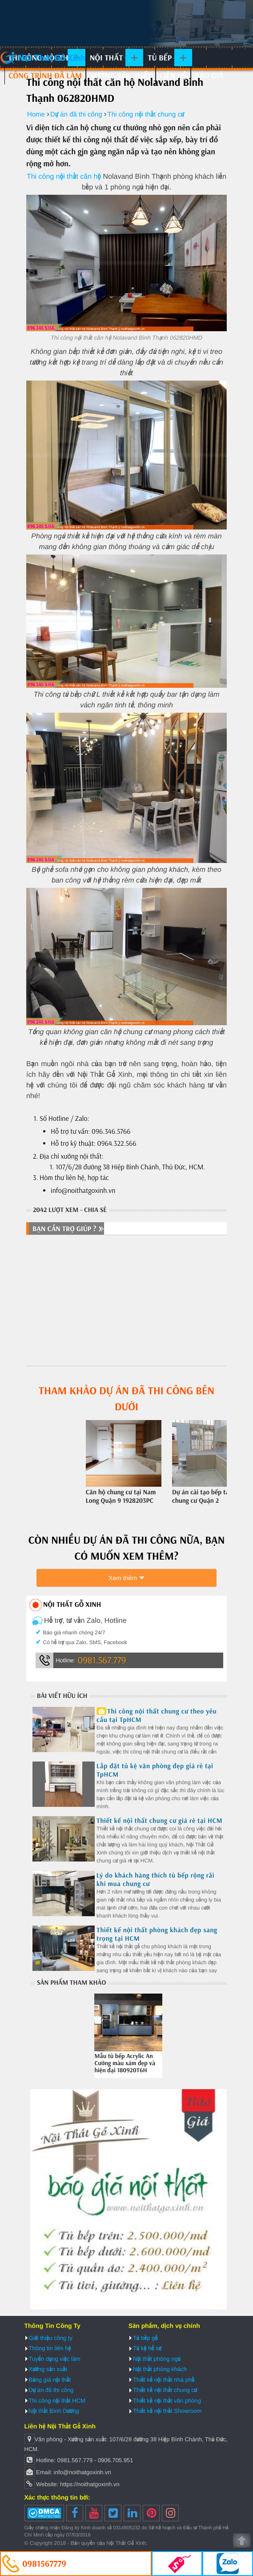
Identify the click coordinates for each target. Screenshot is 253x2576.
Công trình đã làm (45, 75)
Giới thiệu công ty (50, 2338)
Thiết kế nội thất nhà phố (163, 2379)
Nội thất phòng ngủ (157, 2358)
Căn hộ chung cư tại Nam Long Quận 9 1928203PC (121, 1496)
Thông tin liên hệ (50, 2348)
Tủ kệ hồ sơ (147, 2348)
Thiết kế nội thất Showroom (167, 2410)
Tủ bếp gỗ (166, 57)
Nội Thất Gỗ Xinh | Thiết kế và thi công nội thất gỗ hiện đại (43, 57)
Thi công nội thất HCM (57, 2400)
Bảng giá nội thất (50, 2379)
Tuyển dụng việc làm (54, 2358)
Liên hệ (173, 75)
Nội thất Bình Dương (54, 2410)
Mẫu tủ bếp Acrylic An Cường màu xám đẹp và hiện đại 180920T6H (124, 2063)
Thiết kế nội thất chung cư (165, 2390)
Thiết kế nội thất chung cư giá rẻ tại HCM (159, 1820)
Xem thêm (122, 1577)
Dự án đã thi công (51, 2390)
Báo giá (209, 75)
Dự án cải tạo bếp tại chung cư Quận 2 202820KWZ (201, 1500)
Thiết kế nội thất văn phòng (167, 2400)
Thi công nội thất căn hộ (65, 177)
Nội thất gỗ (113, 57)
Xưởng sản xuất (121, 75)
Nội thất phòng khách (160, 2369)
